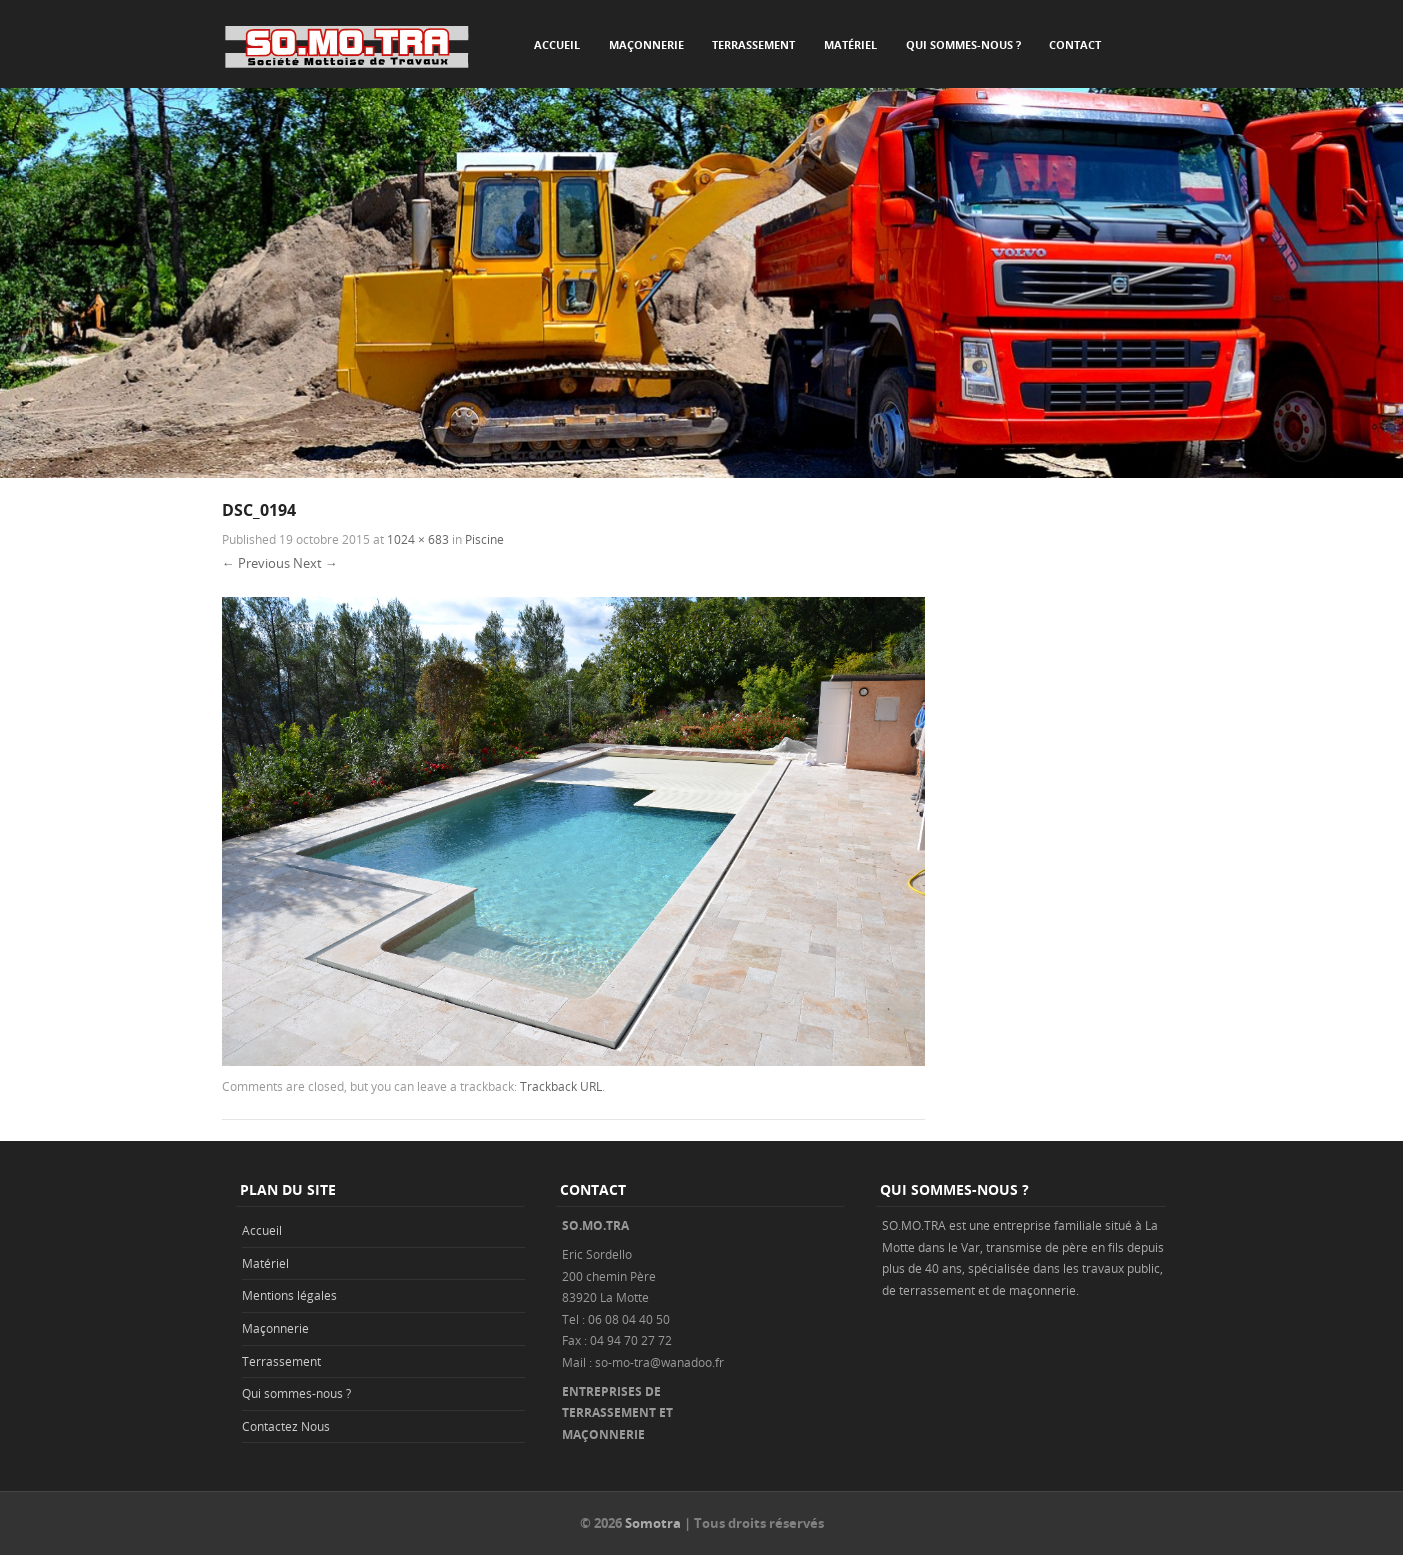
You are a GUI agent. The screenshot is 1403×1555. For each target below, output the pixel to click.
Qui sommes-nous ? (963, 44)
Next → (315, 563)
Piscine (484, 539)
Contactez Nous (286, 1426)
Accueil (557, 44)
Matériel (850, 44)
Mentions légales (289, 1295)
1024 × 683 (418, 539)
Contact (1075, 44)
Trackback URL (561, 1086)
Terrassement (753, 44)
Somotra (653, 1523)
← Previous (256, 563)
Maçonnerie (646, 44)
